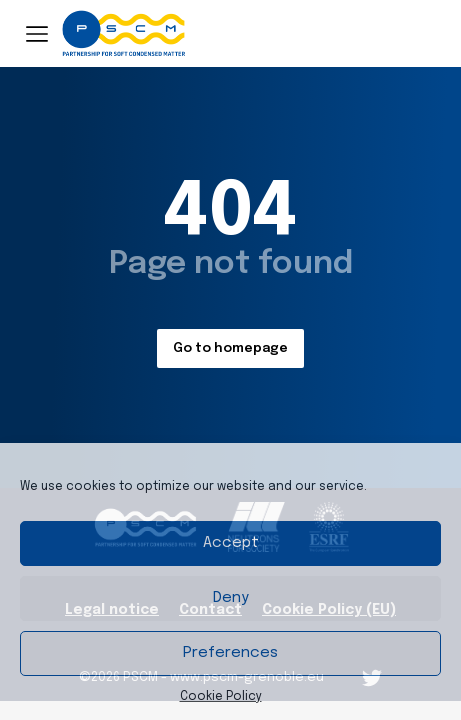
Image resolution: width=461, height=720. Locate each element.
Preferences (230, 653)
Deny (231, 598)
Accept (231, 543)
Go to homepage (230, 348)
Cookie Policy (221, 697)
